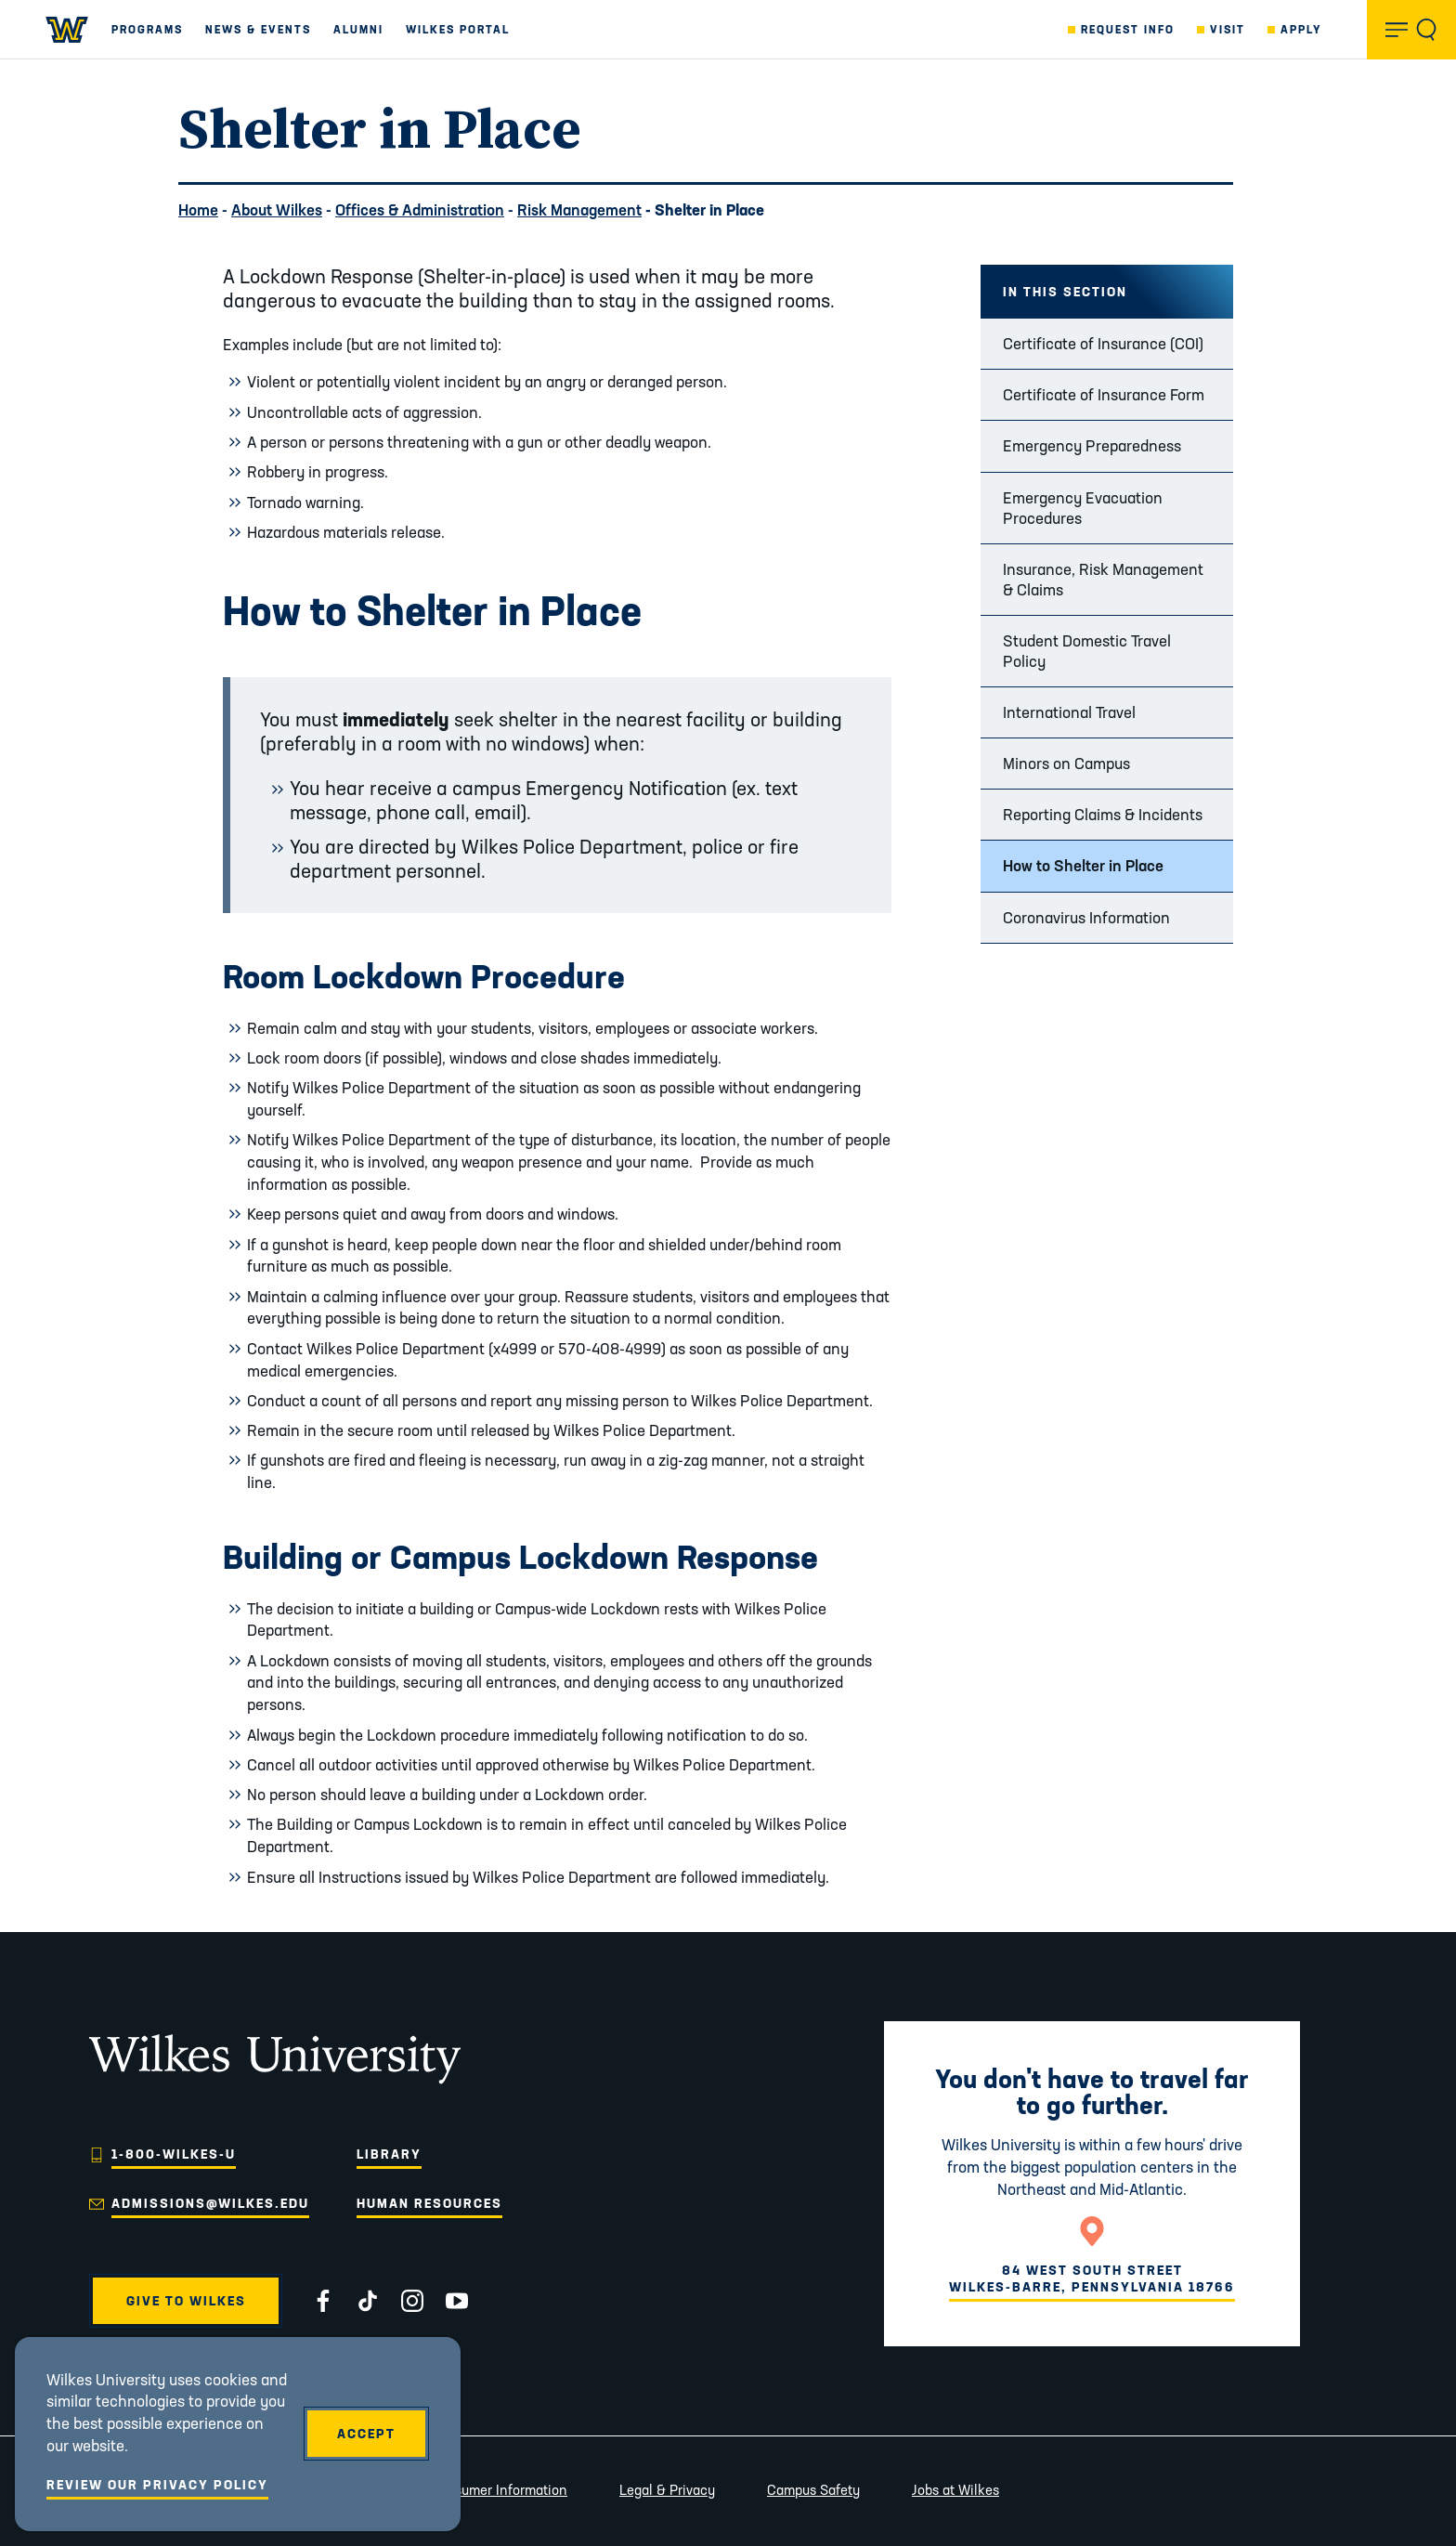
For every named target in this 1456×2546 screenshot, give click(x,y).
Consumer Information (498, 2490)
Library (389, 2154)
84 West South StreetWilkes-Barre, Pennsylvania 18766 (1092, 2278)
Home (198, 209)
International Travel (1069, 712)
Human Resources (429, 2203)
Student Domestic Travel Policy (1087, 651)
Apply (1301, 29)
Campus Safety (813, 2490)
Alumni (358, 29)
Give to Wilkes (186, 2300)
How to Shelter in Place (1083, 865)
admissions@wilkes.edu (210, 2203)
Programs (147, 29)
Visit (1227, 29)
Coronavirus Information (1086, 917)
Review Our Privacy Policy (157, 2484)
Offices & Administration (419, 209)
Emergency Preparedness (1092, 445)
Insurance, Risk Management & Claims (1103, 579)
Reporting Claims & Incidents (1102, 814)
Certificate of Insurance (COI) (1103, 343)
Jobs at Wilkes (955, 2490)
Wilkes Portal (458, 29)
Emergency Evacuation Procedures (1083, 508)
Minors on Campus (1066, 763)
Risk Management (579, 209)
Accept (366, 2433)
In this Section (1065, 291)
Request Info (1128, 29)
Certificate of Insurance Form (1103, 394)
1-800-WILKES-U (173, 2154)
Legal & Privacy (667, 2490)
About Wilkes (276, 209)
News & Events (258, 29)
